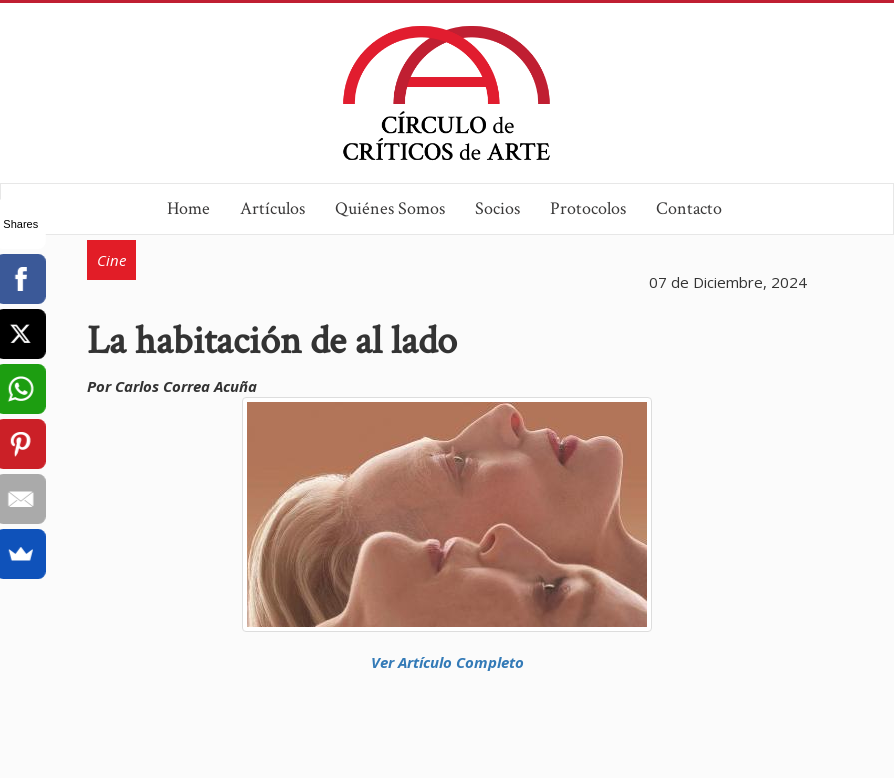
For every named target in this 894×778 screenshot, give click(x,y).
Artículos (272, 208)
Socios (497, 208)
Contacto (689, 208)
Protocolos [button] (588, 208)
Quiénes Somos (390, 208)
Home (188, 208)
